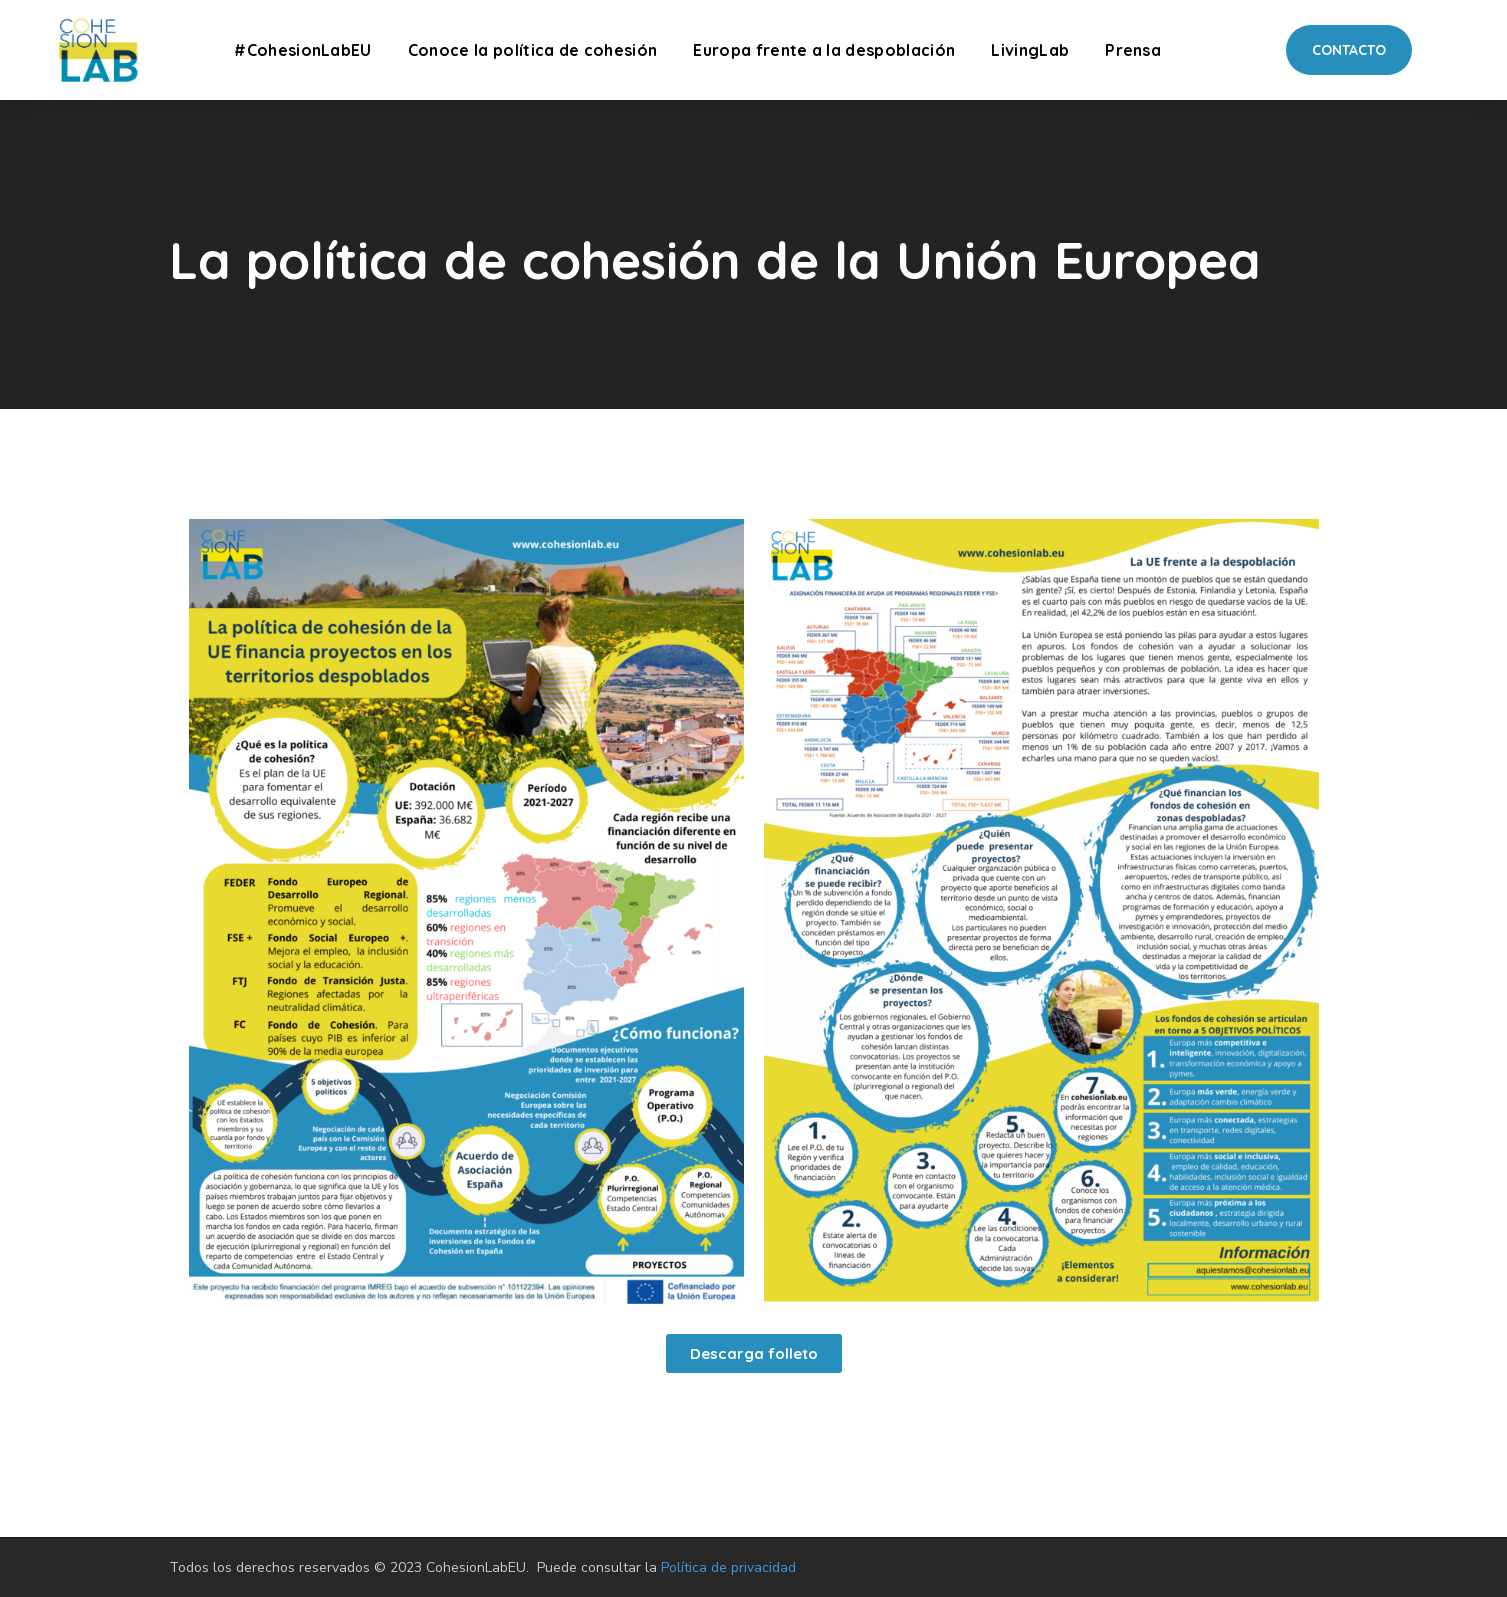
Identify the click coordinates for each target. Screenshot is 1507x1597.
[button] (1349, 50)
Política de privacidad (728, 1567)
